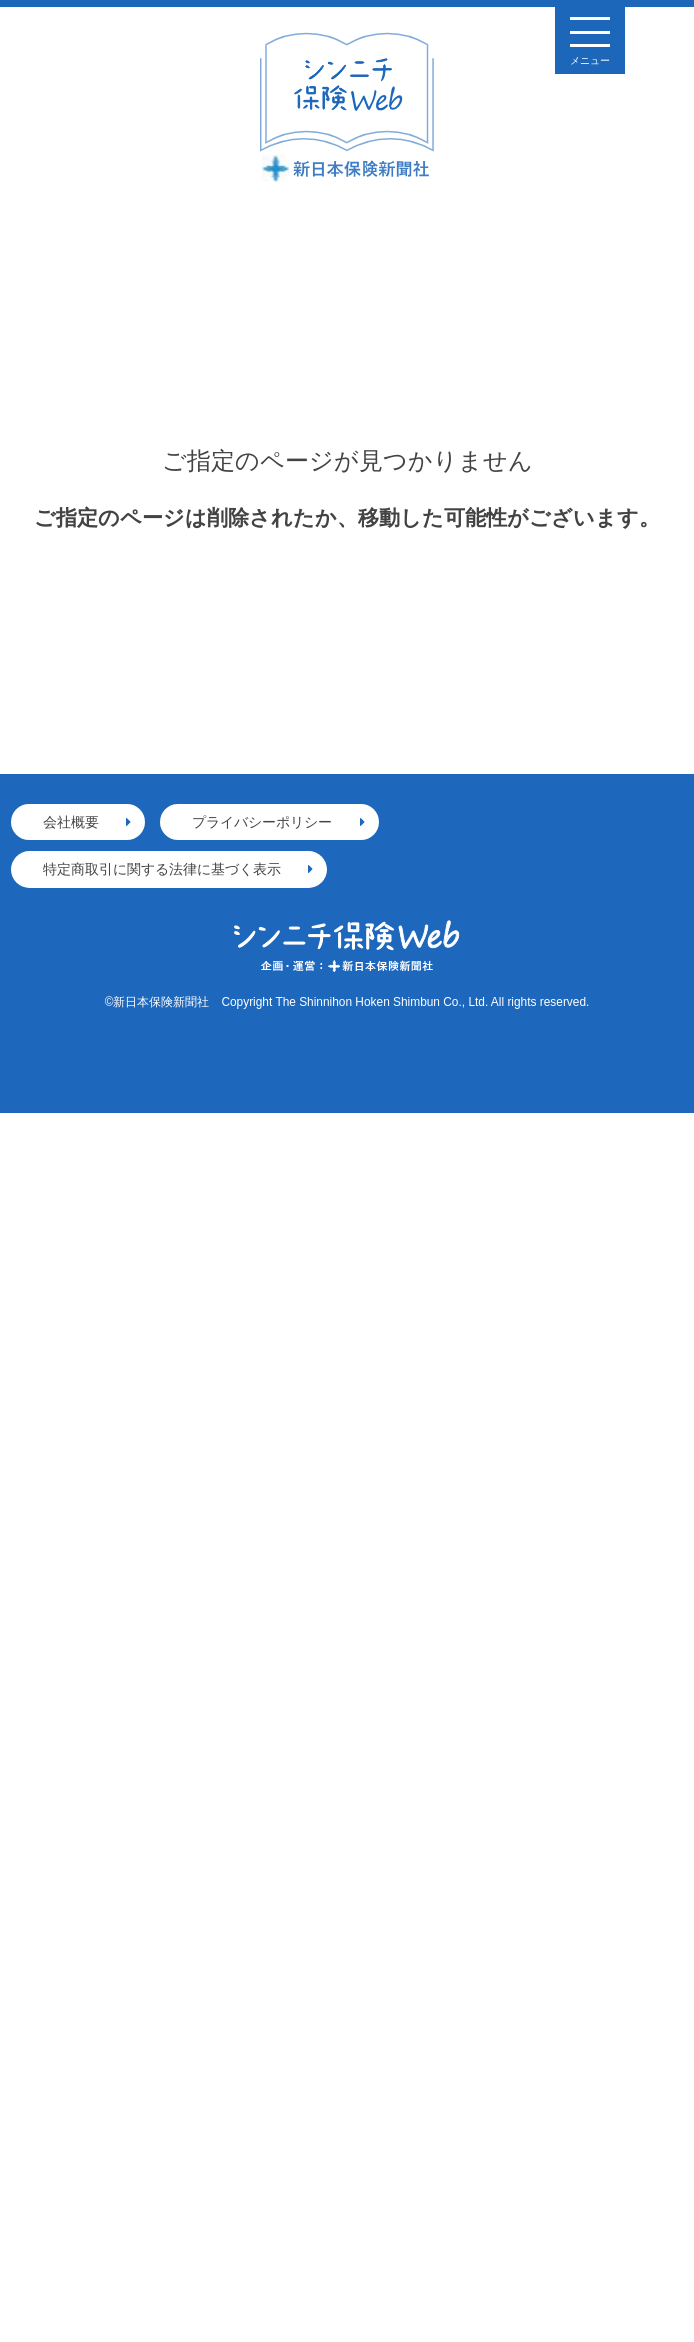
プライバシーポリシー (262, 822)
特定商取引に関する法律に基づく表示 (162, 869)
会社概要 (71, 822)
